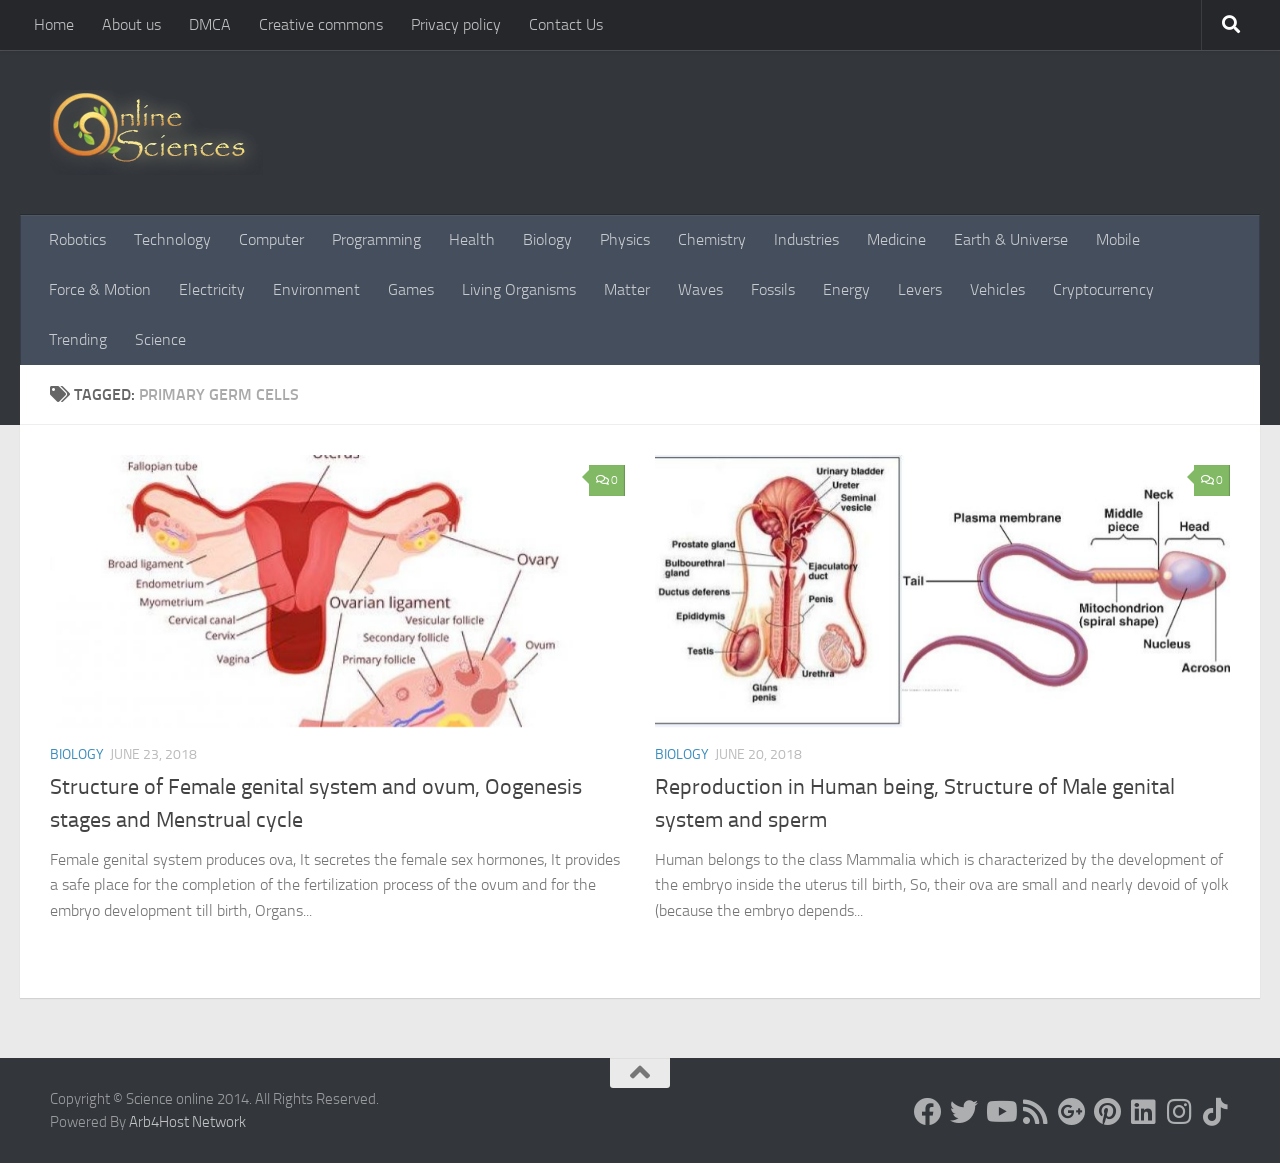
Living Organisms (519, 289)
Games (411, 289)
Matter (627, 289)
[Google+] (1072, 1112)
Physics (625, 239)
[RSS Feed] (1036, 1112)
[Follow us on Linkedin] (1144, 1112)
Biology (547, 239)
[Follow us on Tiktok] (1216, 1112)
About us (131, 24)
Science (160, 339)
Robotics (77, 239)
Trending (78, 339)
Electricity (212, 289)
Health (472, 239)
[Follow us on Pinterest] (1108, 1112)
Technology (172, 239)
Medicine (896, 239)
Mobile (1118, 239)
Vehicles (997, 289)
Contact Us (566, 24)
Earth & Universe (1011, 239)
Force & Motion (100, 289)
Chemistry (712, 239)
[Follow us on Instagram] (1180, 1112)
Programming (376, 239)
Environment (316, 289)
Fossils (773, 289)
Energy (846, 289)
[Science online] (928, 1112)
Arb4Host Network (187, 1122)
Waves (700, 289)
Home (54, 24)
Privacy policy (456, 24)
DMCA (210, 24)
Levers (920, 289)
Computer (271, 239)
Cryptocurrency (1103, 289)
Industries (806, 239)
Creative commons (321, 24)
